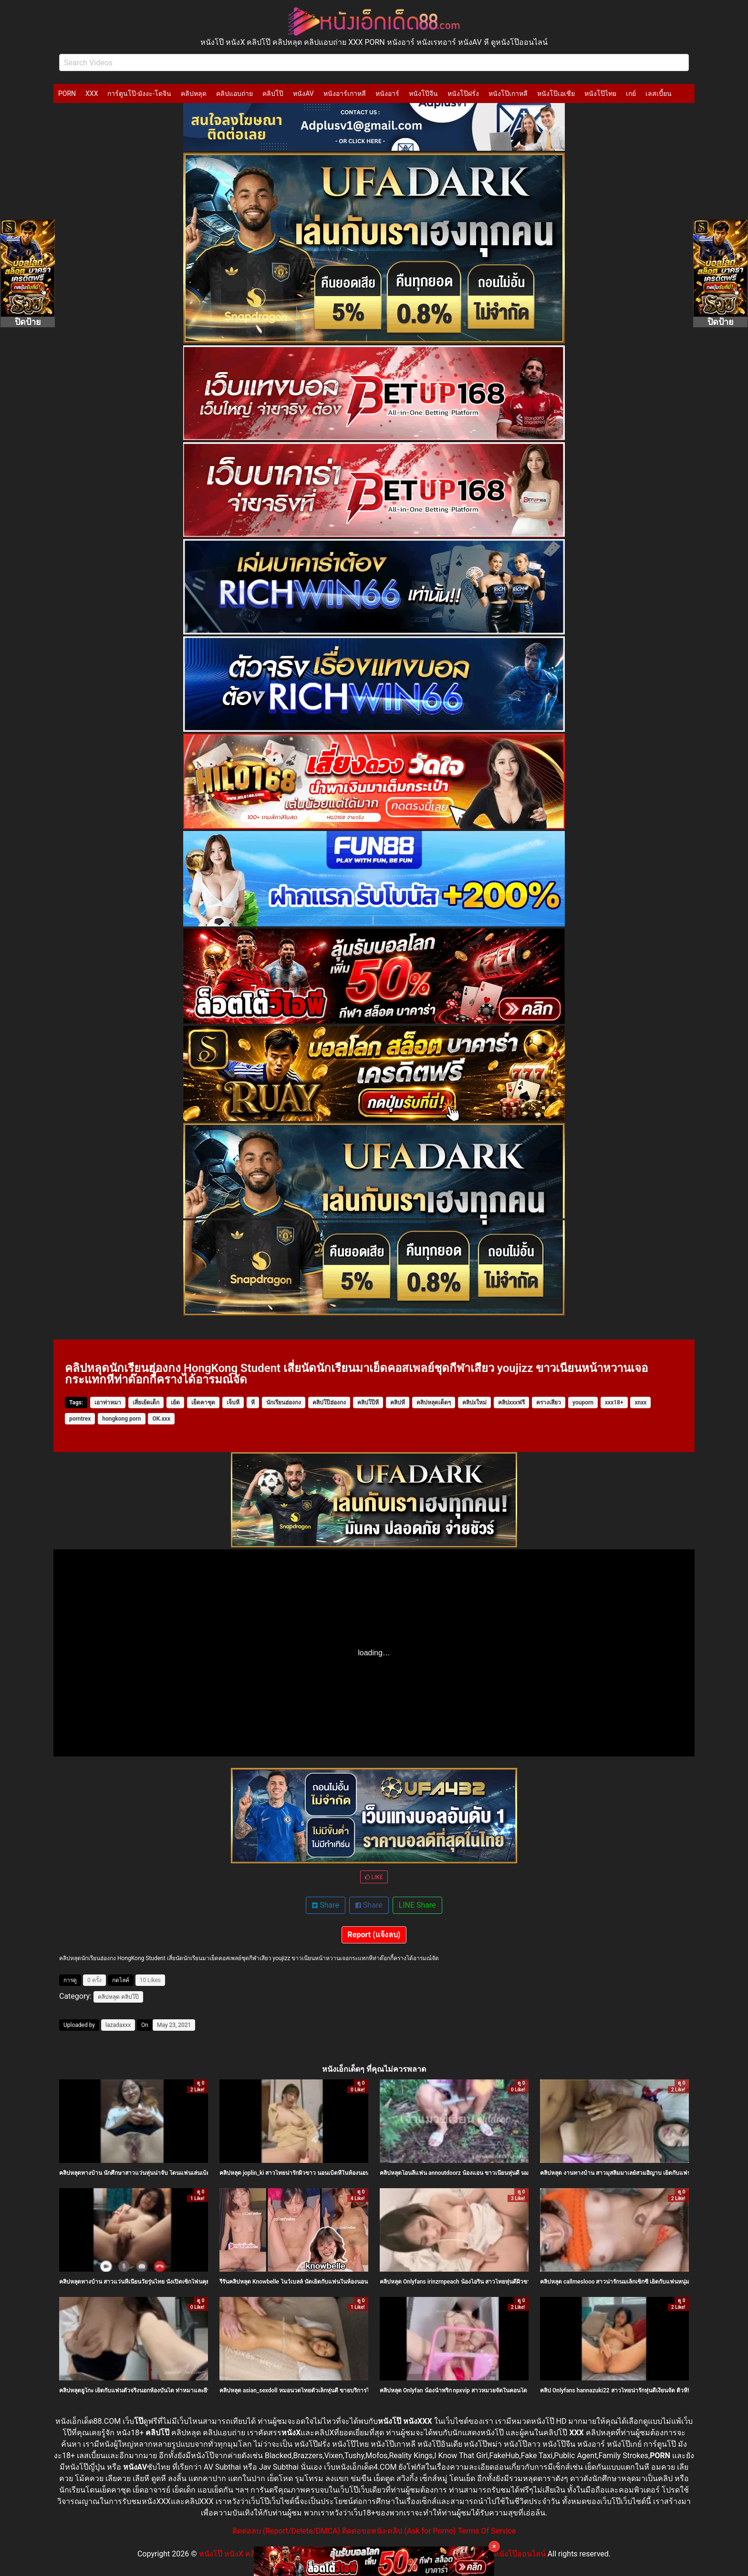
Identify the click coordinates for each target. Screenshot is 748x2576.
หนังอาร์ (387, 93)
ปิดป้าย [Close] (28, 322)
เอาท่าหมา (107, 1402)
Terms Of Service (487, 2530)
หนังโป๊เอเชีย (556, 93)
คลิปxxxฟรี (511, 1402)
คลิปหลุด (194, 93)
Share (325, 1905)
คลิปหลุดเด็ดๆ (433, 1402)
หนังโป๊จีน (423, 93)
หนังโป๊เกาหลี (508, 93)
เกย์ (631, 93)
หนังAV (303, 93)
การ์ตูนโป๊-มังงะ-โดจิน (139, 93)
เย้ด (175, 1402)
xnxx (640, 1402)
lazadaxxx (118, 2025)
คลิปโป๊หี (368, 1402)
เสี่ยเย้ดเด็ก (146, 1402)
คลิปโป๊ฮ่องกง (329, 1402)
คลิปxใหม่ (474, 1402)
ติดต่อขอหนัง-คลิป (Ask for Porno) (399, 2530)
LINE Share (417, 1905)
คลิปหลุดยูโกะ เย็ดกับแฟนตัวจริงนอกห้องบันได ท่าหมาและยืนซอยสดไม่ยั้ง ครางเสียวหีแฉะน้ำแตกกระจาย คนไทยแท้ (202, 2390)
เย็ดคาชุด (203, 1402)
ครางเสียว (548, 1402)
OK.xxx (161, 1418)
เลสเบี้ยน (658, 93)
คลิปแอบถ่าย (234, 93)
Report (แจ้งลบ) (374, 1934)
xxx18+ (614, 1402)
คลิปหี (397, 1402)
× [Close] (494, 2546)
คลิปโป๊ (272, 93)
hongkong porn (121, 1418)
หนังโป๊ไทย (600, 93)
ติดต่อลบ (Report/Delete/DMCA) (286, 2530)
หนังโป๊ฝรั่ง (463, 93)
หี (253, 1402)
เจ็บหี (233, 1402)
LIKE (374, 1877)
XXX (91, 93)
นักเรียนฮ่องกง (283, 1402)
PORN (67, 93)
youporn (582, 1402)
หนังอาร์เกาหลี (344, 93)
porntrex (80, 1418)
